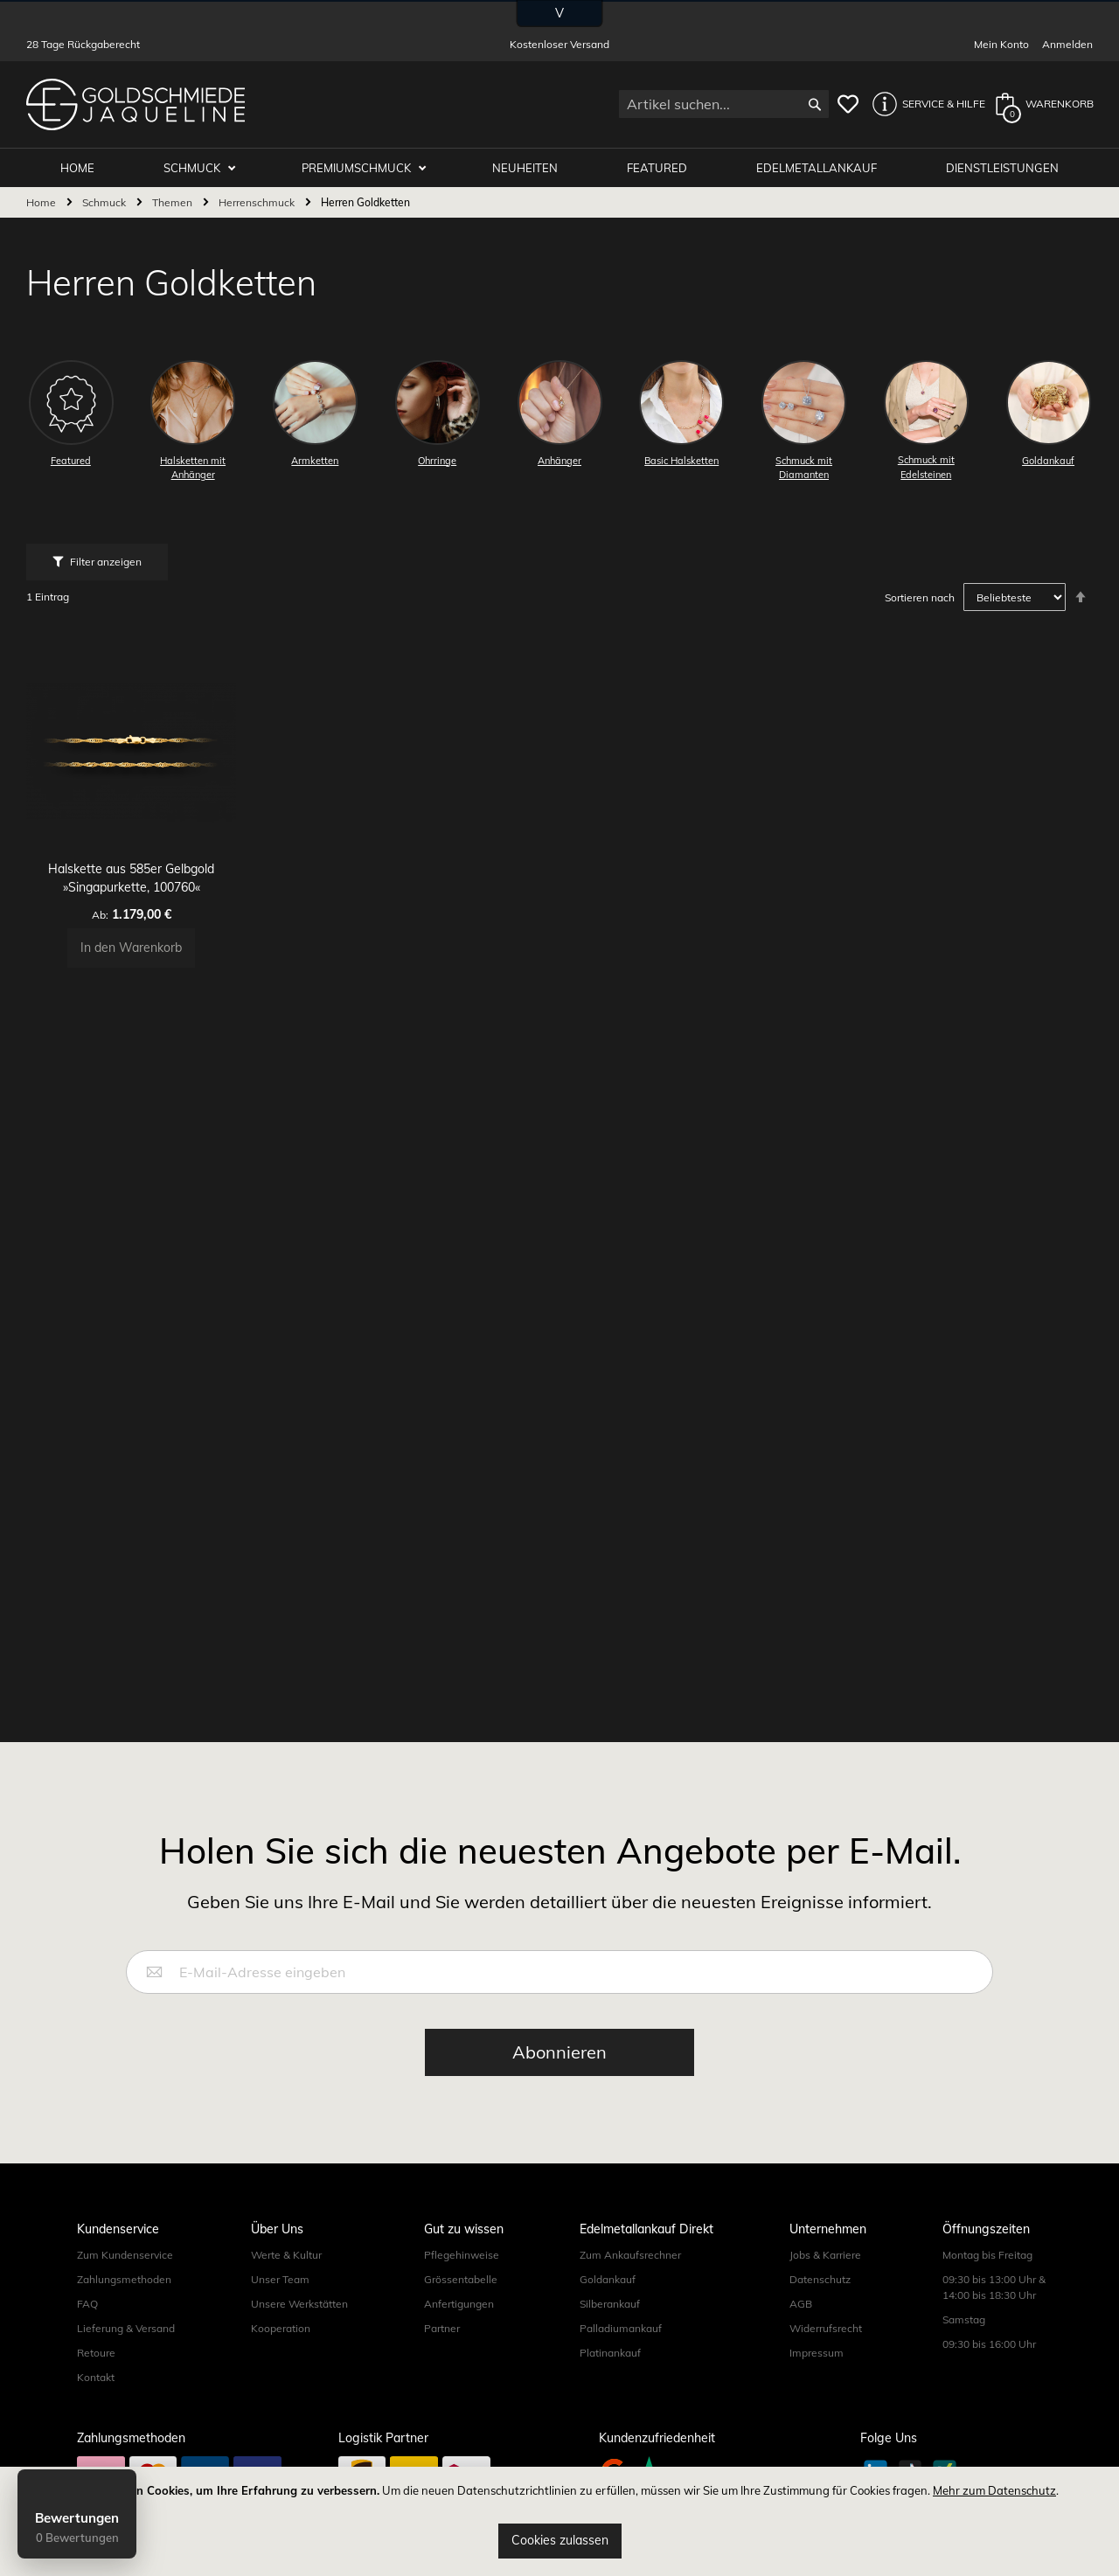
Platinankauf (610, 2352)
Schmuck (207, 168)
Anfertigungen (459, 2303)
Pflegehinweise (461, 2254)
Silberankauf (610, 2303)
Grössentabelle (460, 2279)
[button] (924, 104)
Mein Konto (1001, 44)
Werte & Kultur (286, 2254)
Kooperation (280, 2328)
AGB (800, 2303)
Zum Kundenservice (125, 2254)
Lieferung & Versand (126, 2328)
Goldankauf (608, 2279)
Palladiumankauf (621, 2328)
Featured (663, 168)
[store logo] (135, 104)
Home (42, 203)
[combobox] (724, 104)
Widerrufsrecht (825, 2328)
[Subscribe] (559, 2052)
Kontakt (96, 2377)
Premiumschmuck (369, 168)
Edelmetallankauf (820, 168)
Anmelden (1067, 44)
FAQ (87, 2303)
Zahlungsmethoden (124, 2279)
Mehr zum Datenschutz (994, 2490)
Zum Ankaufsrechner (630, 2254)
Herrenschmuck (258, 203)
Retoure (96, 2352)
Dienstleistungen (1003, 168)
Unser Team (280, 2279)
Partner (442, 2328)
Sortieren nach (920, 598)
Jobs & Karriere (825, 2254)
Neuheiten (533, 168)
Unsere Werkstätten (299, 2303)
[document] (559, 2521)
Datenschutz (820, 2279)
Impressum (816, 2352)
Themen (173, 203)
